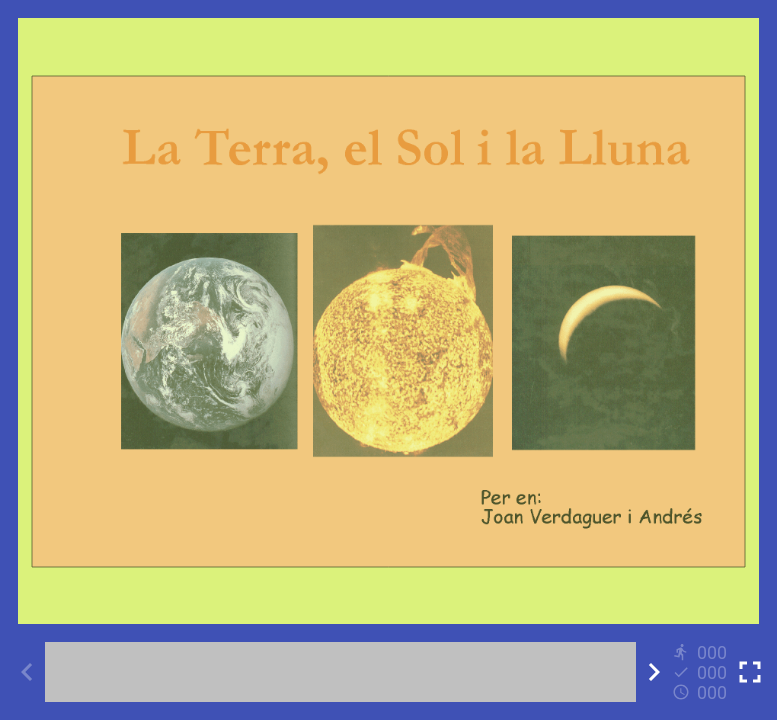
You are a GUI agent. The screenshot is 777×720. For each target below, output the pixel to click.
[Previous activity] (27, 672)
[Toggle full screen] (750, 672)
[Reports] (702, 672)
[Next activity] (654, 672)
